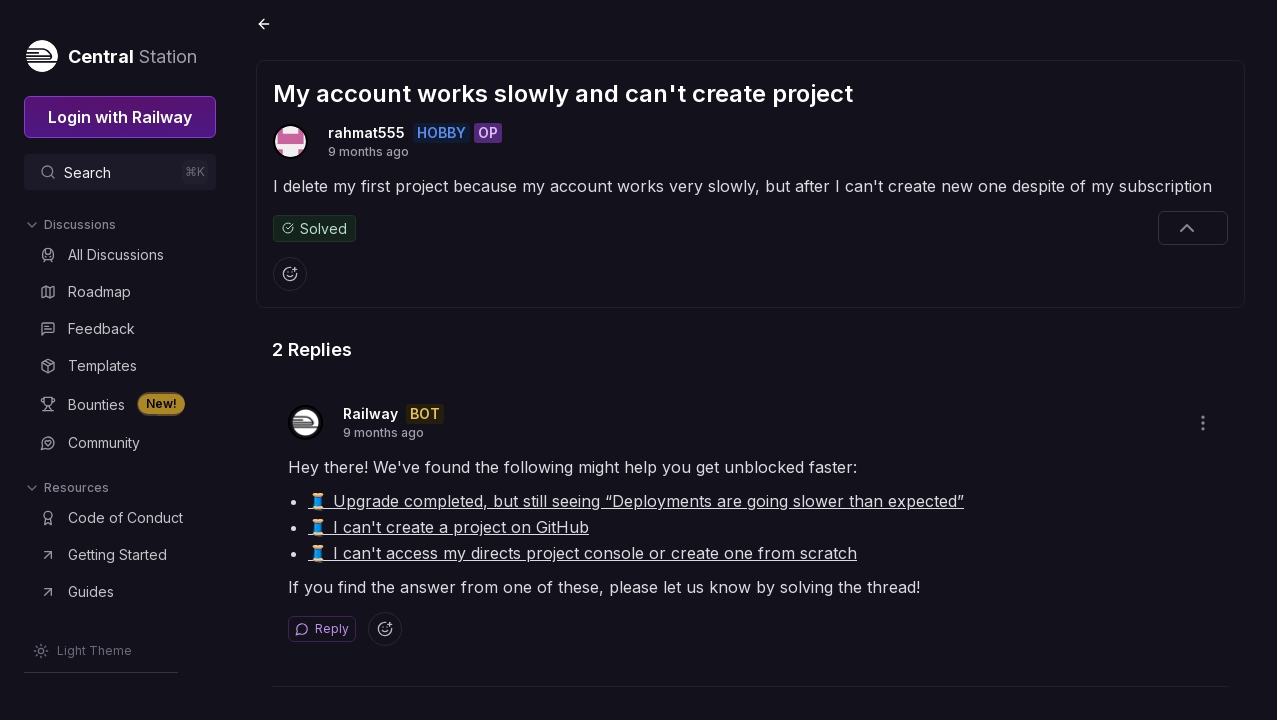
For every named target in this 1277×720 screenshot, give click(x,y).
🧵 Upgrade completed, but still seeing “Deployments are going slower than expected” (636, 501)
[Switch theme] (82, 651)
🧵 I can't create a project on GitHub (448, 527)
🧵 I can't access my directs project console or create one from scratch (582, 553)
